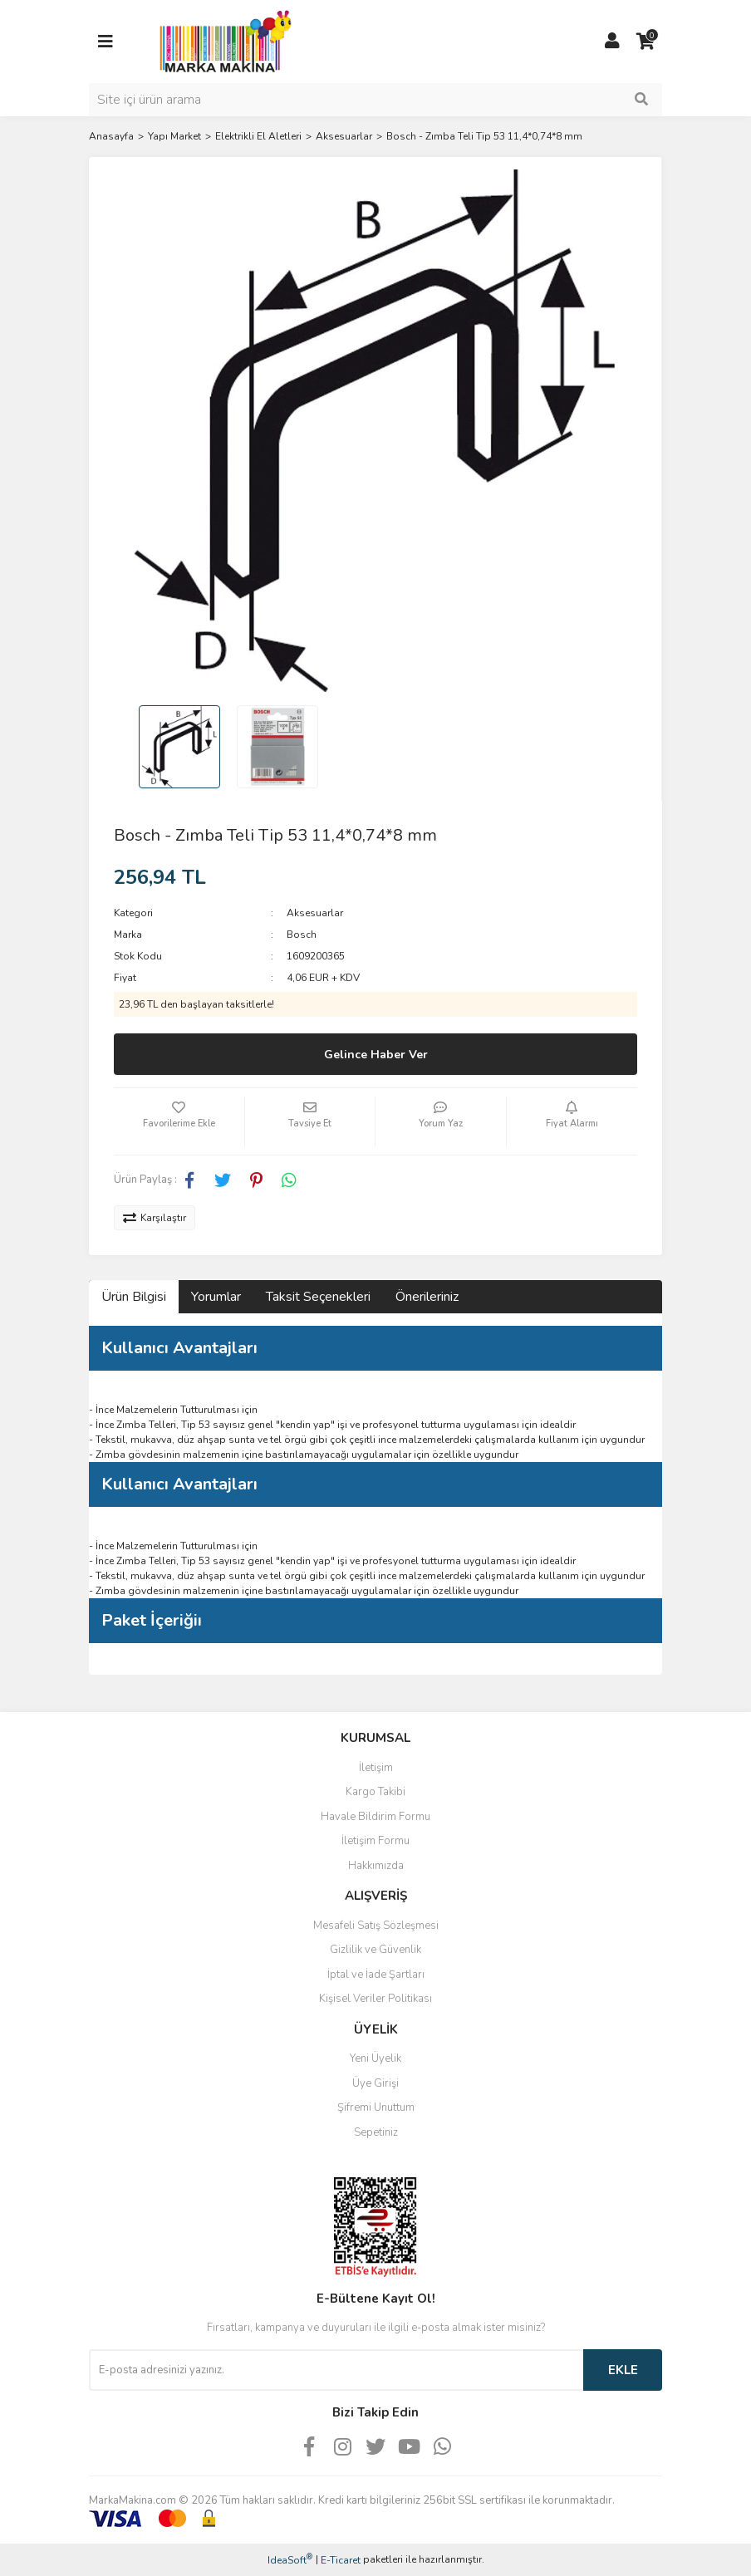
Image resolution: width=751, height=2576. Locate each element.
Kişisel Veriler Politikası (375, 1998)
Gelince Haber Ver (376, 1054)
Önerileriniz (427, 1297)
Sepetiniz (376, 2132)
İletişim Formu (375, 1840)
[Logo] (221, 40)
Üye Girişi (375, 2083)
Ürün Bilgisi (133, 1297)
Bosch (302, 934)
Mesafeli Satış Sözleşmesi (376, 1925)
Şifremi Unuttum (376, 2107)
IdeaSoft (290, 2560)
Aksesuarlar (315, 913)
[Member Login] (612, 41)
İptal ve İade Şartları (376, 1974)
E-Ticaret (341, 2560)
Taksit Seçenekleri (318, 1297)
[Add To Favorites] (179, 1121)
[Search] (375, 99)
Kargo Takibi (375, 1791)
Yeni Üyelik (375, 2058)
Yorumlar (216, 1297)
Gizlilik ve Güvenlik (375, 1949)
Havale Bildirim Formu (375, 1816)
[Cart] (645, 41)
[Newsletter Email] (336, 2370)
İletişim (376, 1767)
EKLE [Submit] (623, 2370)
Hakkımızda (376, 1865)
